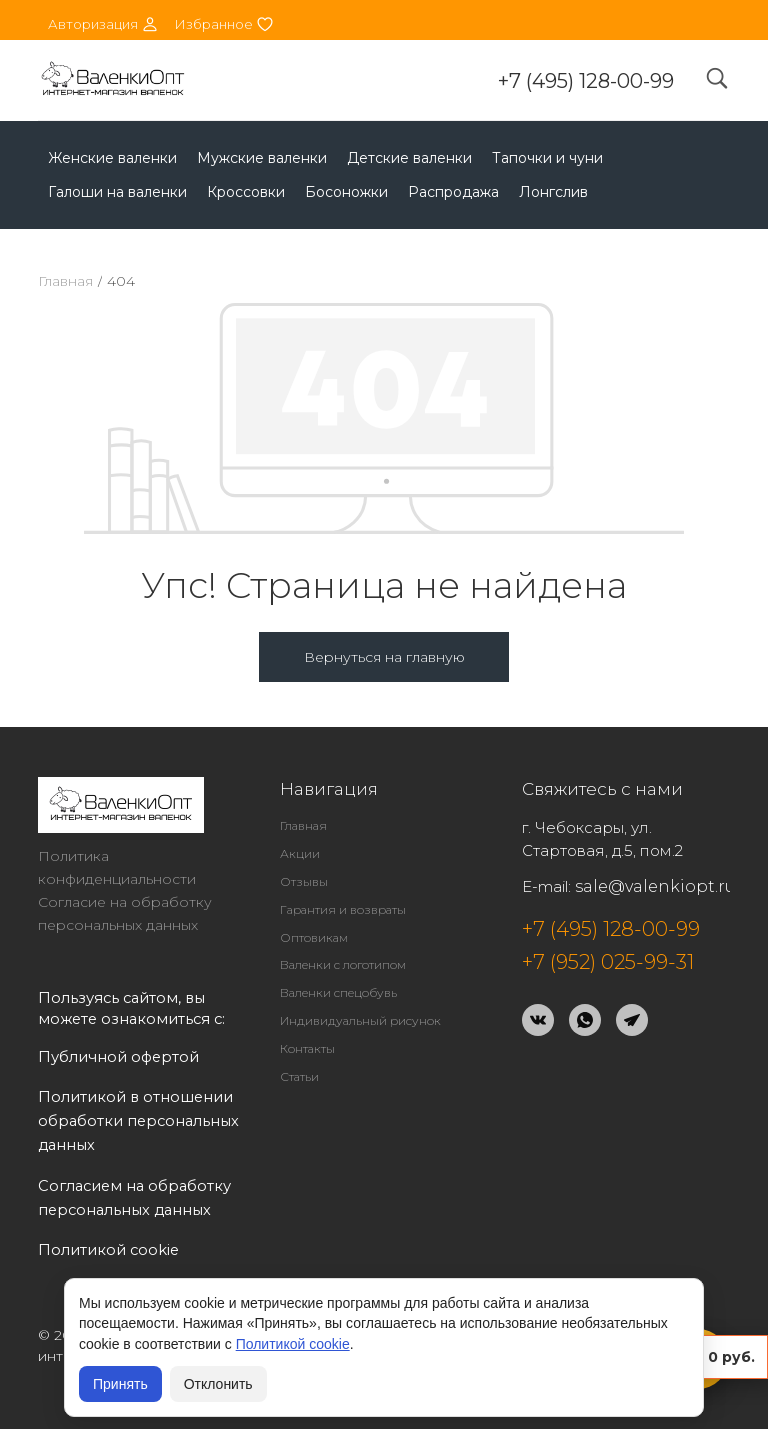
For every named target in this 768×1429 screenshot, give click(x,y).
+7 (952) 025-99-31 (608, 962)
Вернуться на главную (384, 657)
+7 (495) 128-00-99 (586, 81)
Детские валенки (409, 158)
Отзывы (304, 881)
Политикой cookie (293, 1344)
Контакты (307, 1048)
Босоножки (346, 192)
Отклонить (218, 1384)
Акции (300, 853)
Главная (65, 281)
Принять (120, 1384)
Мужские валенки (262, 158)
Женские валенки (112, 158)
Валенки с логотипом (343, 964)
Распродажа (453, 192)
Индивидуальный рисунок (360, 1020)
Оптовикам (314, 937)
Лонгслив (553, 192)
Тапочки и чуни (547, 158)
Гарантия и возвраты (343, 909)
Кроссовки (246, 192)
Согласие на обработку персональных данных (125, 913)
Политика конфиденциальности (117, 867)
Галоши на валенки (117, 192)
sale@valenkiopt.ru (655, 886)
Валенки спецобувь (338, 992)
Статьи (299, 1076)
